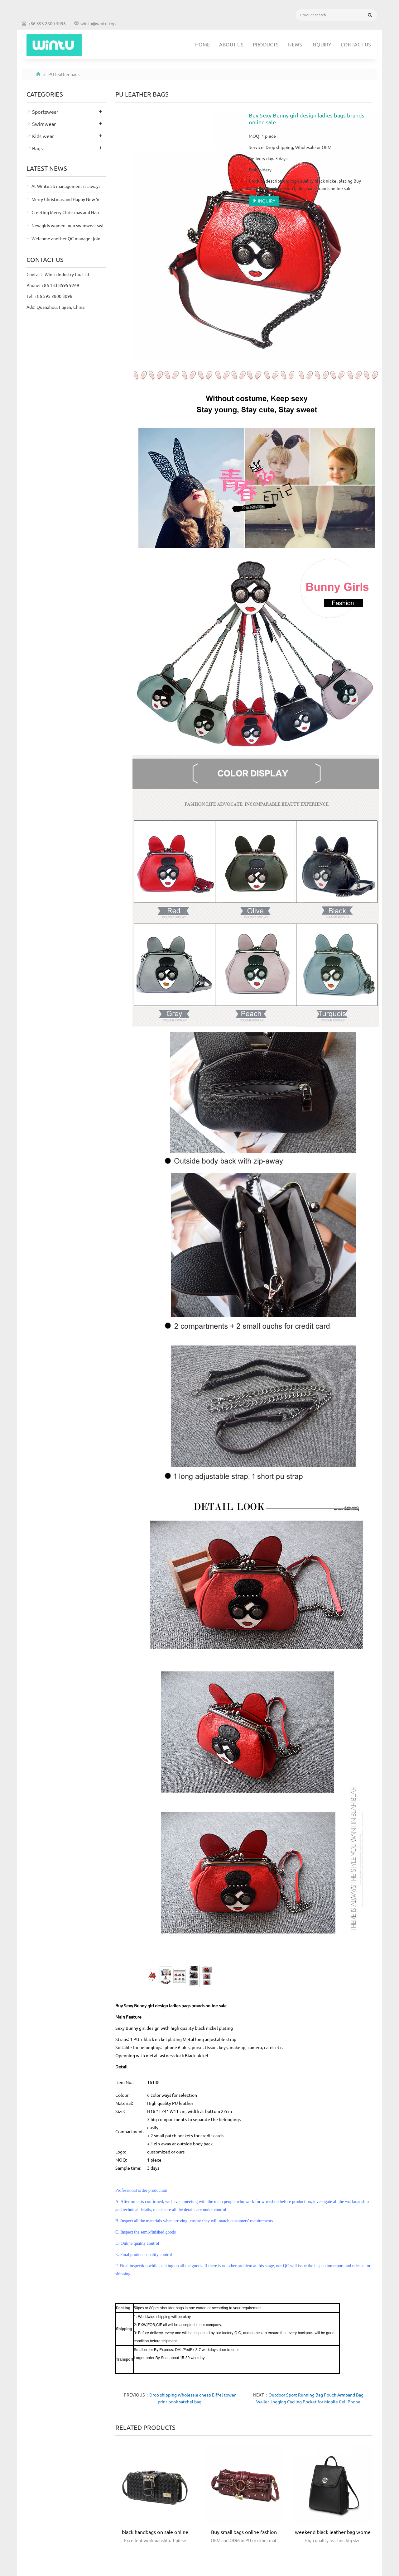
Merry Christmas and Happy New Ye (66, 199)
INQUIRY (263, 200)
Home (202, 44)
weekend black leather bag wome (333, 2532)
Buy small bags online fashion (244, 2532)
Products (266, 44)
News (295, 44)
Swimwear (44, 124)
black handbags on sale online (155, 2532)
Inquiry (321, 44)
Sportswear (45, 111)
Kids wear (43, 136)
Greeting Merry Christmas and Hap (65, 212)
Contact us (356, 44)
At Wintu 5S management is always (65, 186)
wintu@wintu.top (98, 23)
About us (231, 44)
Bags (37, 148)
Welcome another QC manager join (65, 238)
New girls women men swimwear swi (67, 225)
